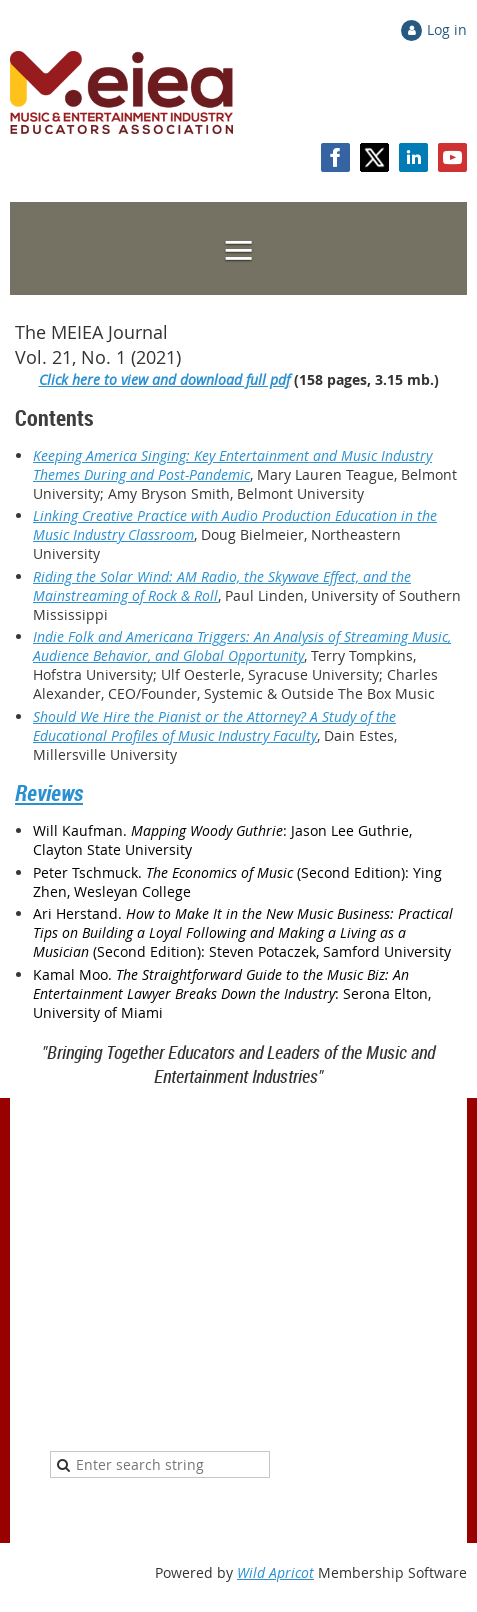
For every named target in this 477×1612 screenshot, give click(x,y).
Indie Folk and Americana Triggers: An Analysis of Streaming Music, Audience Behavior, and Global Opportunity (242, 646)
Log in (447, 29)
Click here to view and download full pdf (164, 379)
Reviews (49, 792)
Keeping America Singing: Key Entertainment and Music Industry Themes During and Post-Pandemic (232, 465)
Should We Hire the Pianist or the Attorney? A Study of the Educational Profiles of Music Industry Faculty (214, 726)
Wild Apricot (275, 1572)
